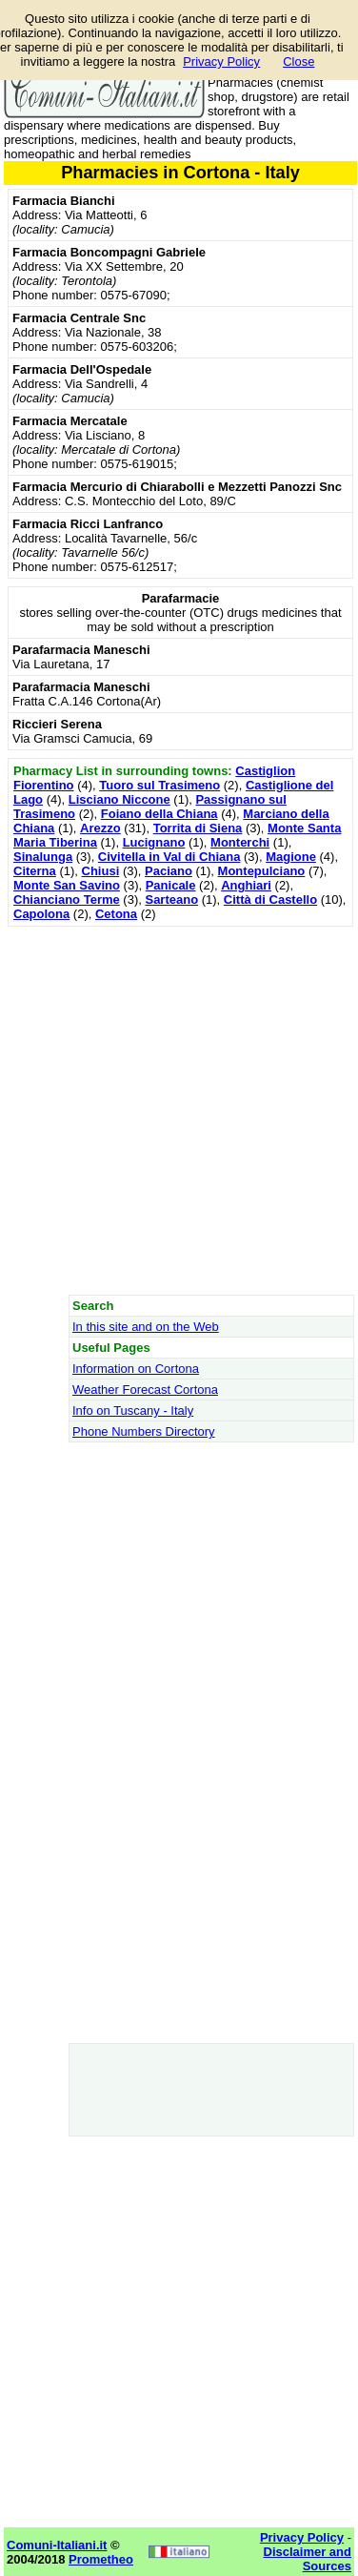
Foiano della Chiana (159, 814)
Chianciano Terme (66, 899)
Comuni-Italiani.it (57, 2545)
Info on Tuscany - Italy (132, 1410)
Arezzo (100, 828)
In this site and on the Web (145, 1326)
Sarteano (171, 899)
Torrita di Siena (198, 828)
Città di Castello (270, 899)
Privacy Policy (221, 61)
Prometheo (101, 2559)
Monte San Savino (66, 885)
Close (298, 61)
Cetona (116, 914)
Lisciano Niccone (119, 799)
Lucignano (154, 842)
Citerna (34, 871)
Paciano (168, 871)
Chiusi (101, 871)
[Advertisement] (178, 1110)
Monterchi (239, 842)
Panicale (171, 885)
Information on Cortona (135, 1368)
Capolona (41, 914)
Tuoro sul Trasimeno (159, 785)
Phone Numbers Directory (143, 1431)
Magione (291, 856)
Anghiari (246, 885)
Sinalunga (42, 856)
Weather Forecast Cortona (145, 1389)
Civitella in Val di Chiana (169, 856)
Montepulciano (262, 871)
